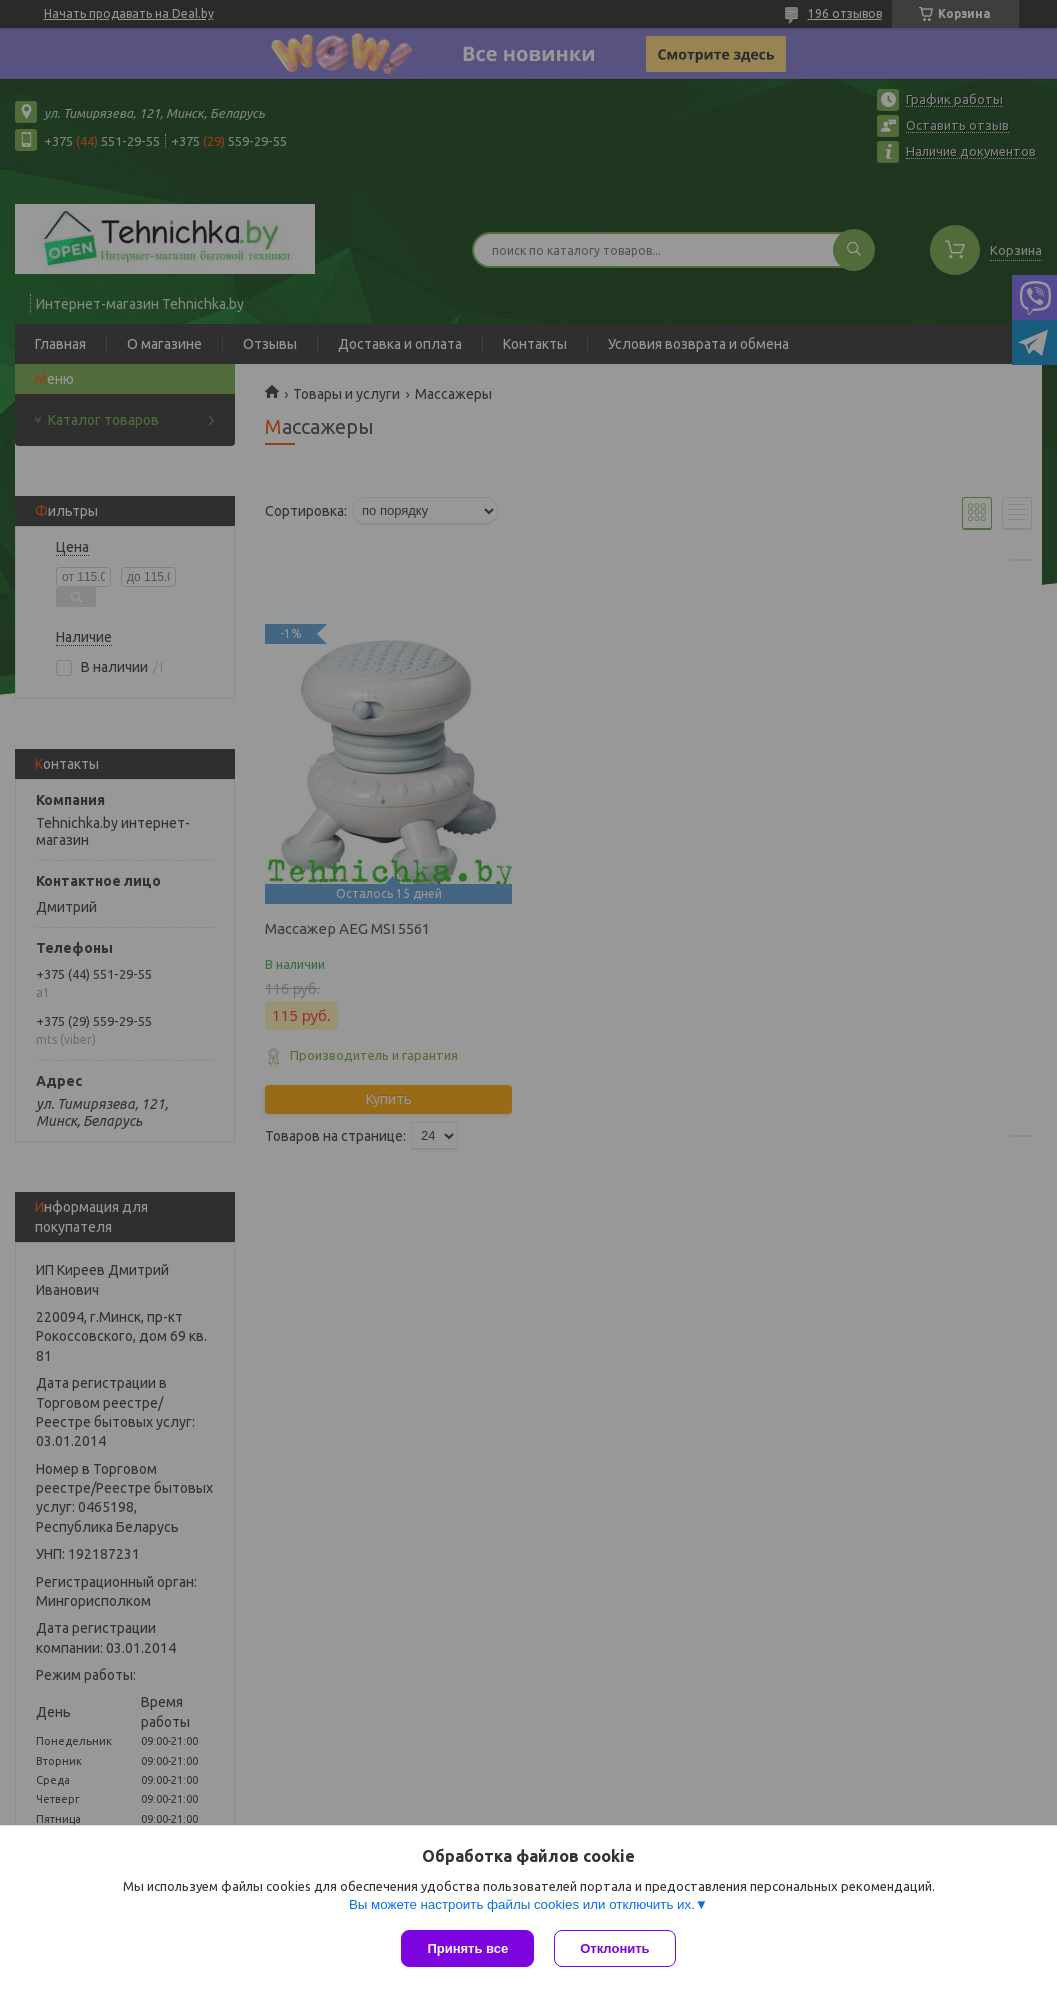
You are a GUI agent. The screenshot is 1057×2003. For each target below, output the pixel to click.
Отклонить (614, 1948)
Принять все (467, 1948)
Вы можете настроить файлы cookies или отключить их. (522, 1904)
